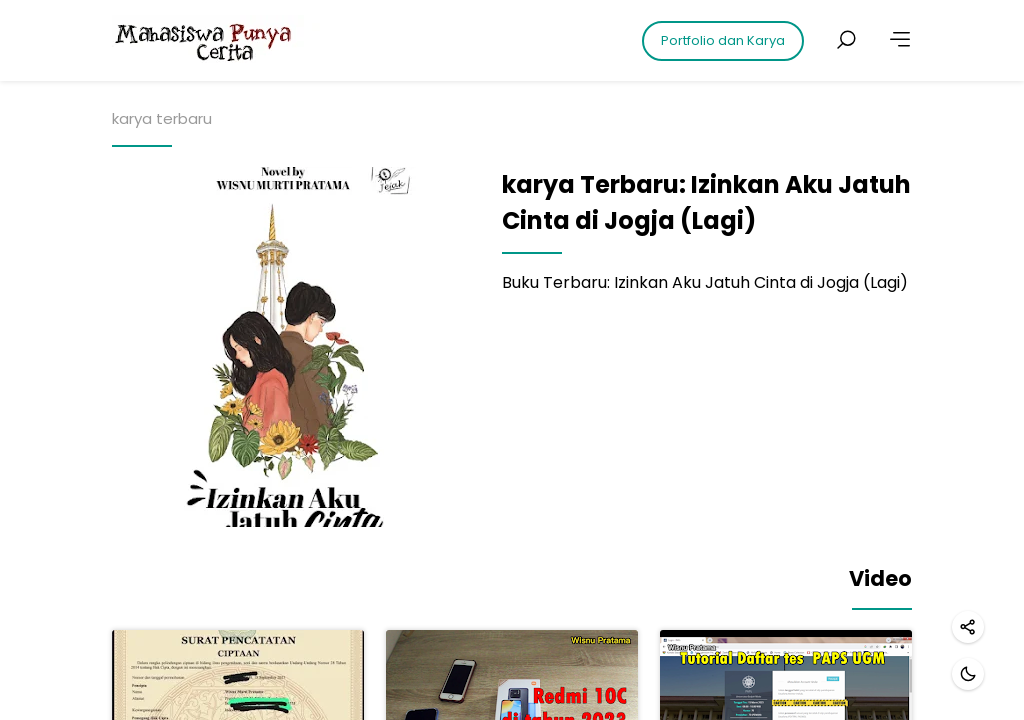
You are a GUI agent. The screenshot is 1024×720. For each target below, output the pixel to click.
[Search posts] (846, 40)
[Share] (968, 627)
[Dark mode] (968, 674)
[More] (900, 40)
